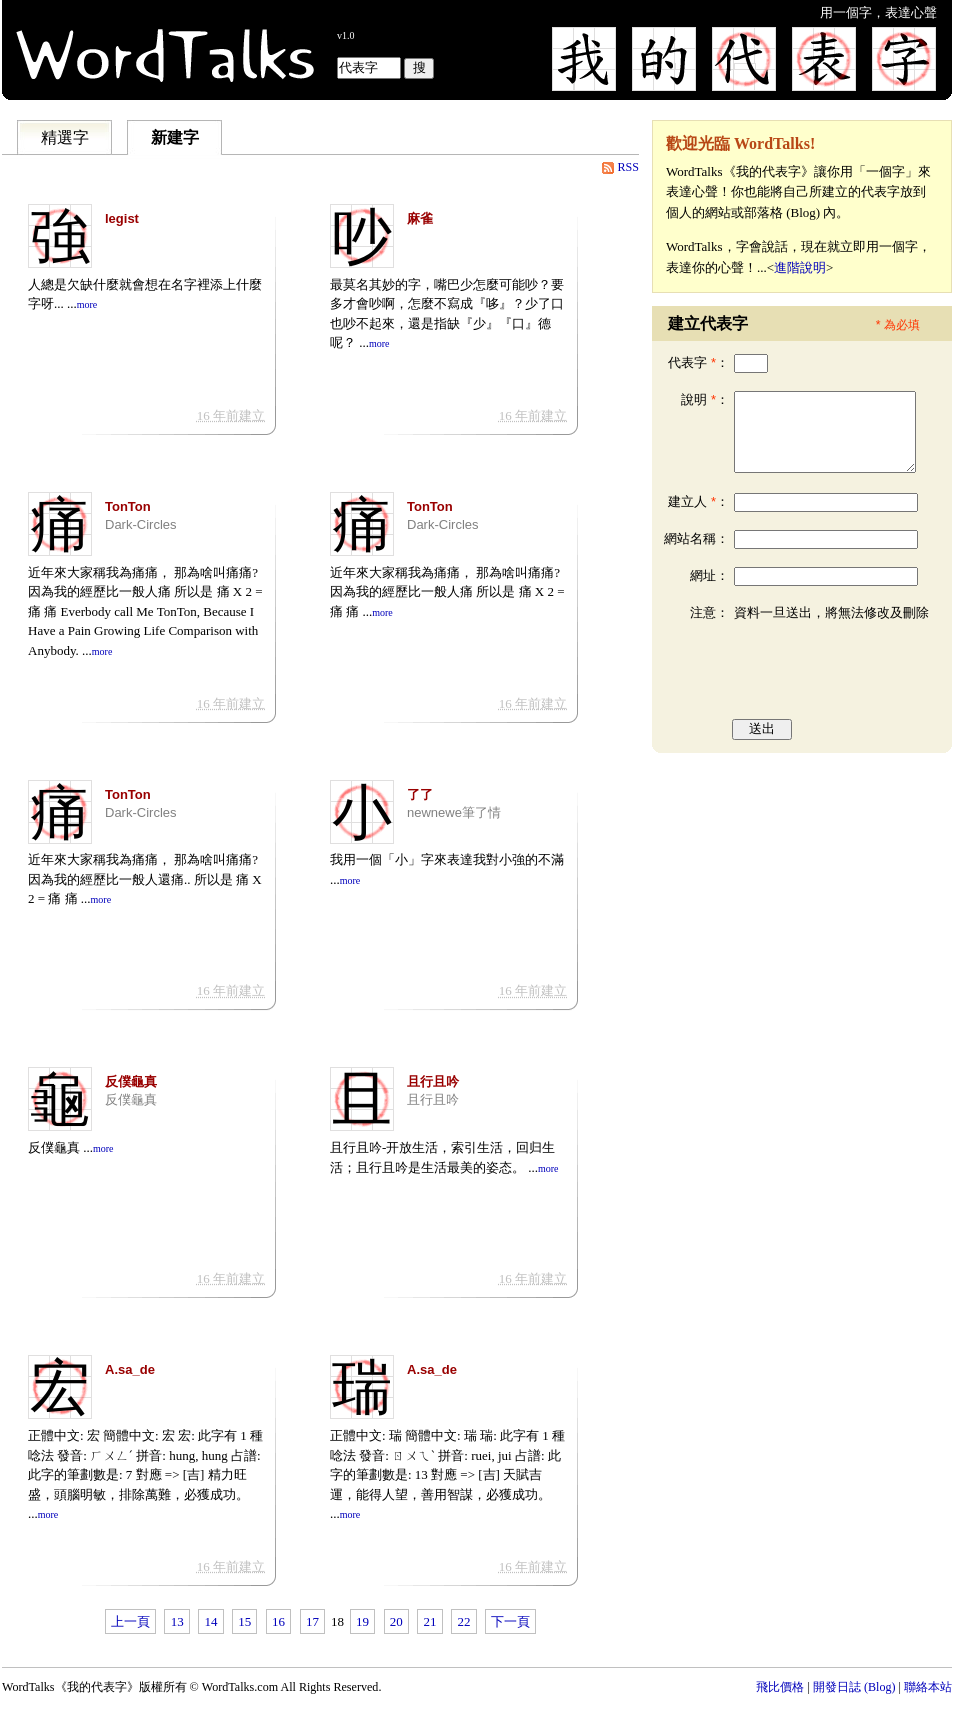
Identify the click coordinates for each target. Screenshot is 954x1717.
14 (210, 1621)
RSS (629, 167)
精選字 (65, 137)
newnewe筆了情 (454, 812)
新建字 (175, 137)
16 (278, 1621)
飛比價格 (780, 1687)
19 (362, 1621)
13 (177, 1621)
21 (430, 1621)
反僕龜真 (131, 1099)
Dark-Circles (141, 524)
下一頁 (510, 1621)
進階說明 (800, 267)
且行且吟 (433, 1099)
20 (396, 1621)
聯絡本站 (928, 1687)
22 (463, 1621)
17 (312, 1621)
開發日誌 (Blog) (854, 1687)
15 (244, 1621)
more (87, 304)
